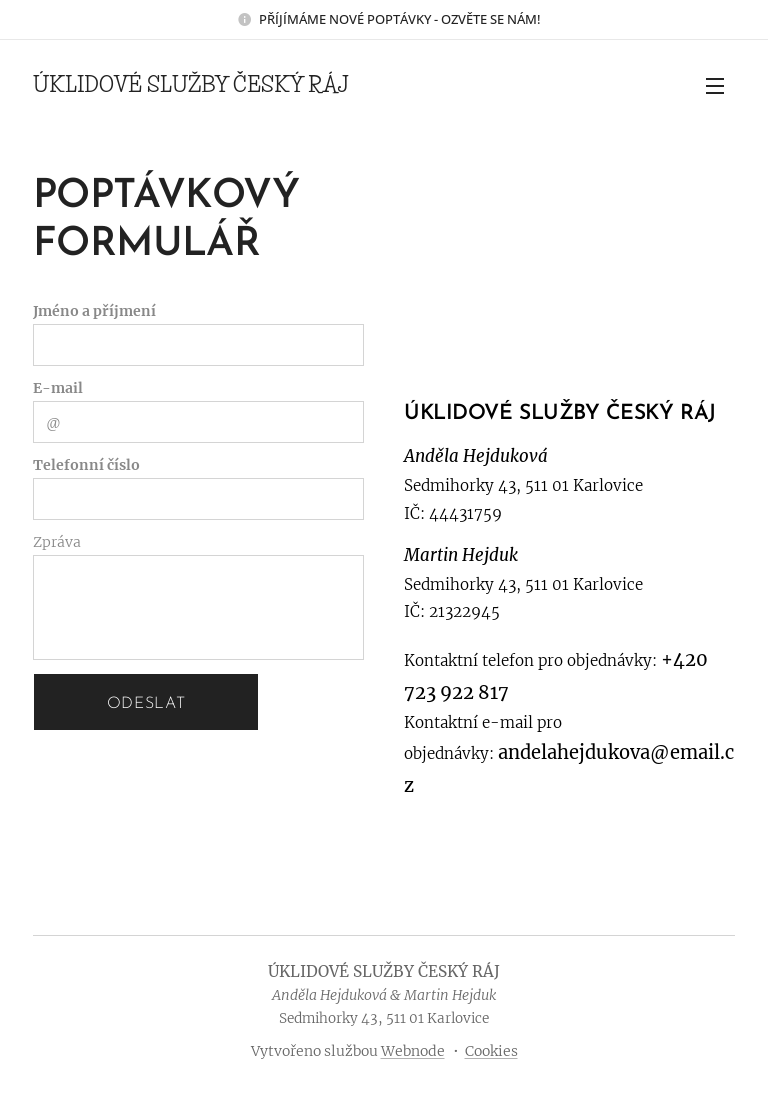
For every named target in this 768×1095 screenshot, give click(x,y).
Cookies (491, 1051)
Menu (715, 86)
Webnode (413, 1051)
